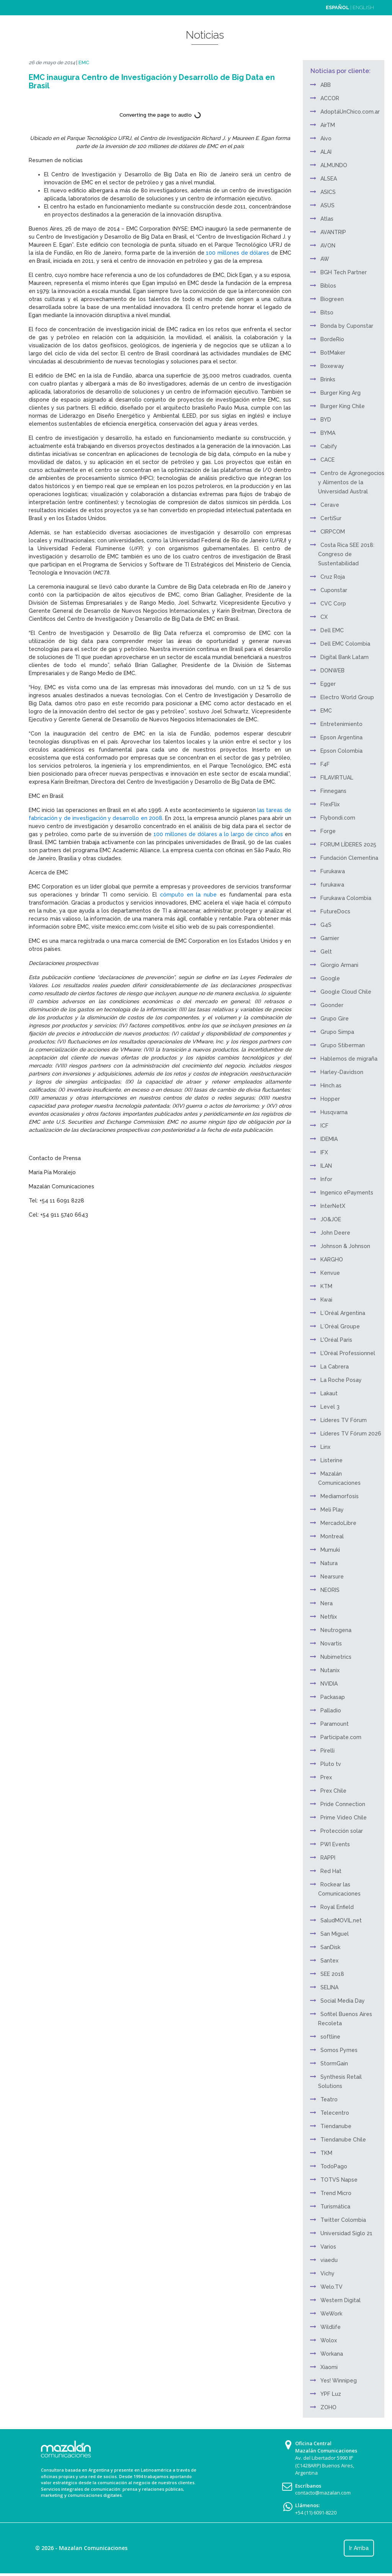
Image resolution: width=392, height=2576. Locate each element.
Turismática (335, 2206)
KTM (326, 1286)
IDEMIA (329, 1139)
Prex (326, 1777)
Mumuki (330, 1550)
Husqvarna (334, 1112)
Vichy (327, 2273)
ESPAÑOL (337, 7)
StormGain (334, 2063)
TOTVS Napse (339, 2180)
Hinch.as (330, 1085)
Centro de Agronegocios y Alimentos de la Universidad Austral (351, 482)
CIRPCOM (332, 532)
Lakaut (329, 1393)
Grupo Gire (334, 1018)
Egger (328, 684)
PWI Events (335, 1844)
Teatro (329, 2099)
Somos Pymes (339, 2050)
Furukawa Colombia (345, 898)
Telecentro (334, 2113)
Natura (329, 1563)
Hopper (330, 1099)
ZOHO (328, 2407)
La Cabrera (334, 1367)
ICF (324, 1126)
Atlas (326, 219)
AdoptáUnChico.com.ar (350, 112)
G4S (326, 925)
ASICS (328, 192)
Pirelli (327, 1751)
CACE (327, 460)
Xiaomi (329, 2367)
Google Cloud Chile (345, 992)
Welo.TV (331, 2287)
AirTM (327, 125)
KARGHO (331, 1259)
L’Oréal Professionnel (347, 1353)
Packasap (332, 1697)
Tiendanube (335, 2126)
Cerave (329, 505)
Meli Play (332, 1510)
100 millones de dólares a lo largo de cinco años (218, 834)
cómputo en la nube (188, 895)
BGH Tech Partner (343, 272)
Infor (326, 1179)
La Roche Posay (341, 1380)
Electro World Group (347, 697)
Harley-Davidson (341, 1072)
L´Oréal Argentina (342, 1313)
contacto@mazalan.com (323, 2492)
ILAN (326, 1166)
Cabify (328, 446)
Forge (328, 831)
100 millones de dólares (237, 253)
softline (330, 2037)
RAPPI (327, 1858)
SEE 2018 (332, 1974)
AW (324, 259)
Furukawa (332, 871)
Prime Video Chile (343, 1817)
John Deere (335, 1233)
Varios (328, 2247)
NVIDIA (329, 1684)
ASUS (327, 205)
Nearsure (332, 1577)
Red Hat (330, 1871)
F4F (325, 764)
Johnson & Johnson (345, 1246)
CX (324, 617)
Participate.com (340, 1737)
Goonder (331, 1005)
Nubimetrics (335, 1657)
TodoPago (333, 2166)
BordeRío (332, 339)
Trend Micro (335, 2193)
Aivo (326, 138)
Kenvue (330, 1273)
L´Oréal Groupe (340, 1326)
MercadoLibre (338, 1523)
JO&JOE (330, 1219)
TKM (326, 2153)
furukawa (332, 885)
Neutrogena (335, 1630)
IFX (324, 1152)
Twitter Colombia (343, 2220)
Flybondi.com (337, 818)
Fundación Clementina (349, 858)
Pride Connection (342, 1804)
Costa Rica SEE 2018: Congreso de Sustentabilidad (346, 554)
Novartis (331, 1643)
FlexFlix (330, 804)
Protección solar (341, 1831)
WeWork (331, 2314)
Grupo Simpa (337, 1032)
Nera (326, 1603)
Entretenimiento (341, 724)
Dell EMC (332, 630)
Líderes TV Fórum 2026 (350, 1433)
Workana (331, 2354)
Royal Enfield (337, 1907)
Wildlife (330, 2327)
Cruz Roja (332, 577)
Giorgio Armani (339, 965)
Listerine (331, 1460)
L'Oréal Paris (336, 1340)
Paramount (334, 1724)
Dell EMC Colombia (345, 644)
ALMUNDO (333, 165)
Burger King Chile (342, 406)
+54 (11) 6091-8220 (315, 2512)
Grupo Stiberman (342, 1045)
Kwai (326, 1300)
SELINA (329, 1987)
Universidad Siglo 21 (346, 2233)
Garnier (329, 938)
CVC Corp (333, 603)
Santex (329, 1961)
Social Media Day (342, 2001)
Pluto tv (330, 1764)
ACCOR (329, 98)
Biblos (328, 286)
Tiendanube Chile (343, 2140)
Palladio (330, 1710)
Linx (325, 1447)
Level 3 (330, 1407)
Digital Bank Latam (344, 657)
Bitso (326, 312)
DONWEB (332, 670)
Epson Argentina (341, 737)
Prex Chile (333, 1791)
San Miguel (334, 1934)
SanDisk (330, 1947)
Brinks (327, 379)
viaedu (329, 2260)
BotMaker (332, 353)
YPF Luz (330, 2394)
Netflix (328, 1617)
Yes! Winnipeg (338, 2380)
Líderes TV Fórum (343, 1420)
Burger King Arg (340, 393)
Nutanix (330, 1670)
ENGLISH (363, 7)
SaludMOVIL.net (341, 1920)
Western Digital (340, 2300)
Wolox (328, 2340)
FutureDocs (335, 911)
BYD (325, 420)
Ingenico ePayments (346, 1193)
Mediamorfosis (339, 1496)
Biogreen (332, 299)
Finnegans (333, 791)
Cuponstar (333, 590)
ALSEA (328, 179)
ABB (325, 85)
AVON (327, 245)
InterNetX (332, 1206)
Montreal (332, 1536)
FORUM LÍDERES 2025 (348, 844)
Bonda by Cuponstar (346, 326)
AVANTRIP (333, 232)
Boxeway (332, 366)
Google (330, 978)
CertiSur (330, 518)
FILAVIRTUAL (336, 778)
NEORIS (330, 1590)
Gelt (326, 952)
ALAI (326, 152)
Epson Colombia (341, 751)
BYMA (327, 433)
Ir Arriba (359, 2548)
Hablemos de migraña (348, 1059)
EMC (83, 62)
